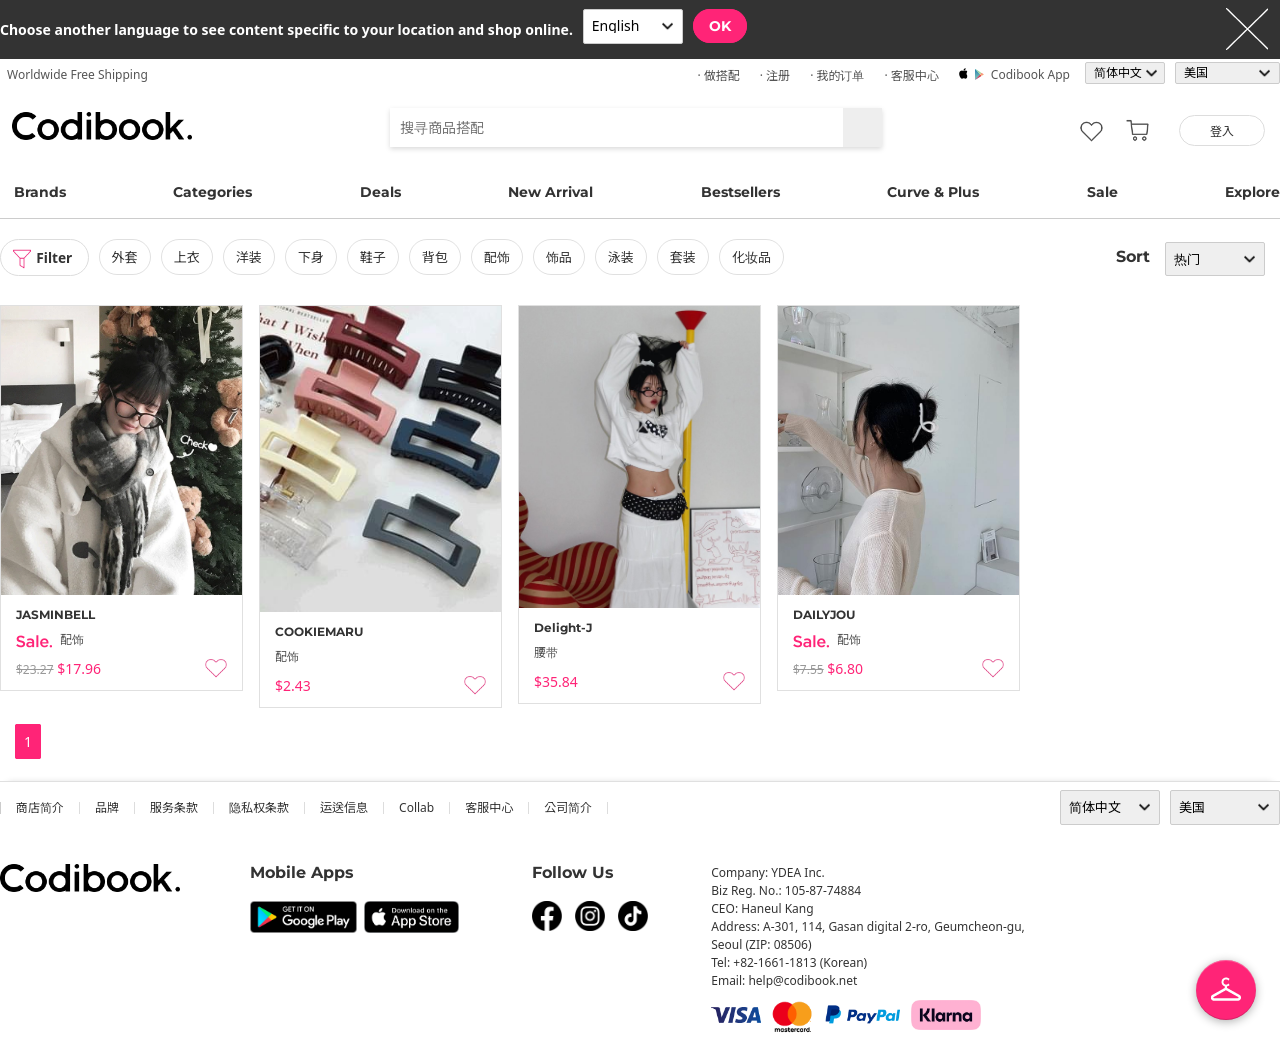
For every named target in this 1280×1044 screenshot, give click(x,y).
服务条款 (174, 807)
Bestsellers (740, 192)
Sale (1102, 192)
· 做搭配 (718, 75)
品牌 (107, 807)
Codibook (102, 126)
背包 (437, 257)
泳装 (623, 257)
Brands (40, 192)
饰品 (561, 257)
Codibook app (1030, 74)
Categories (212, 192)
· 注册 (775, 75)
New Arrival (550, 192)
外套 (127, 257)
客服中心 (489, 807)
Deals (380, 192)
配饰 (499, 257)
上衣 (189, 257)
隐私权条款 (259, 807)
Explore (1252, 192)
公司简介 (568, 807)
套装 (685, 257)
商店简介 (40, 807)
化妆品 (753, 257)
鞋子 (375, 257)
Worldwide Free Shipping (77, 74)
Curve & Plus (933, 192)
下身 (313, 257)
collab (416, 807)
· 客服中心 (911, 75)
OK (720, 26)
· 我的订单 (837, 75)
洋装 (251, 257)
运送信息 (344, 807)
